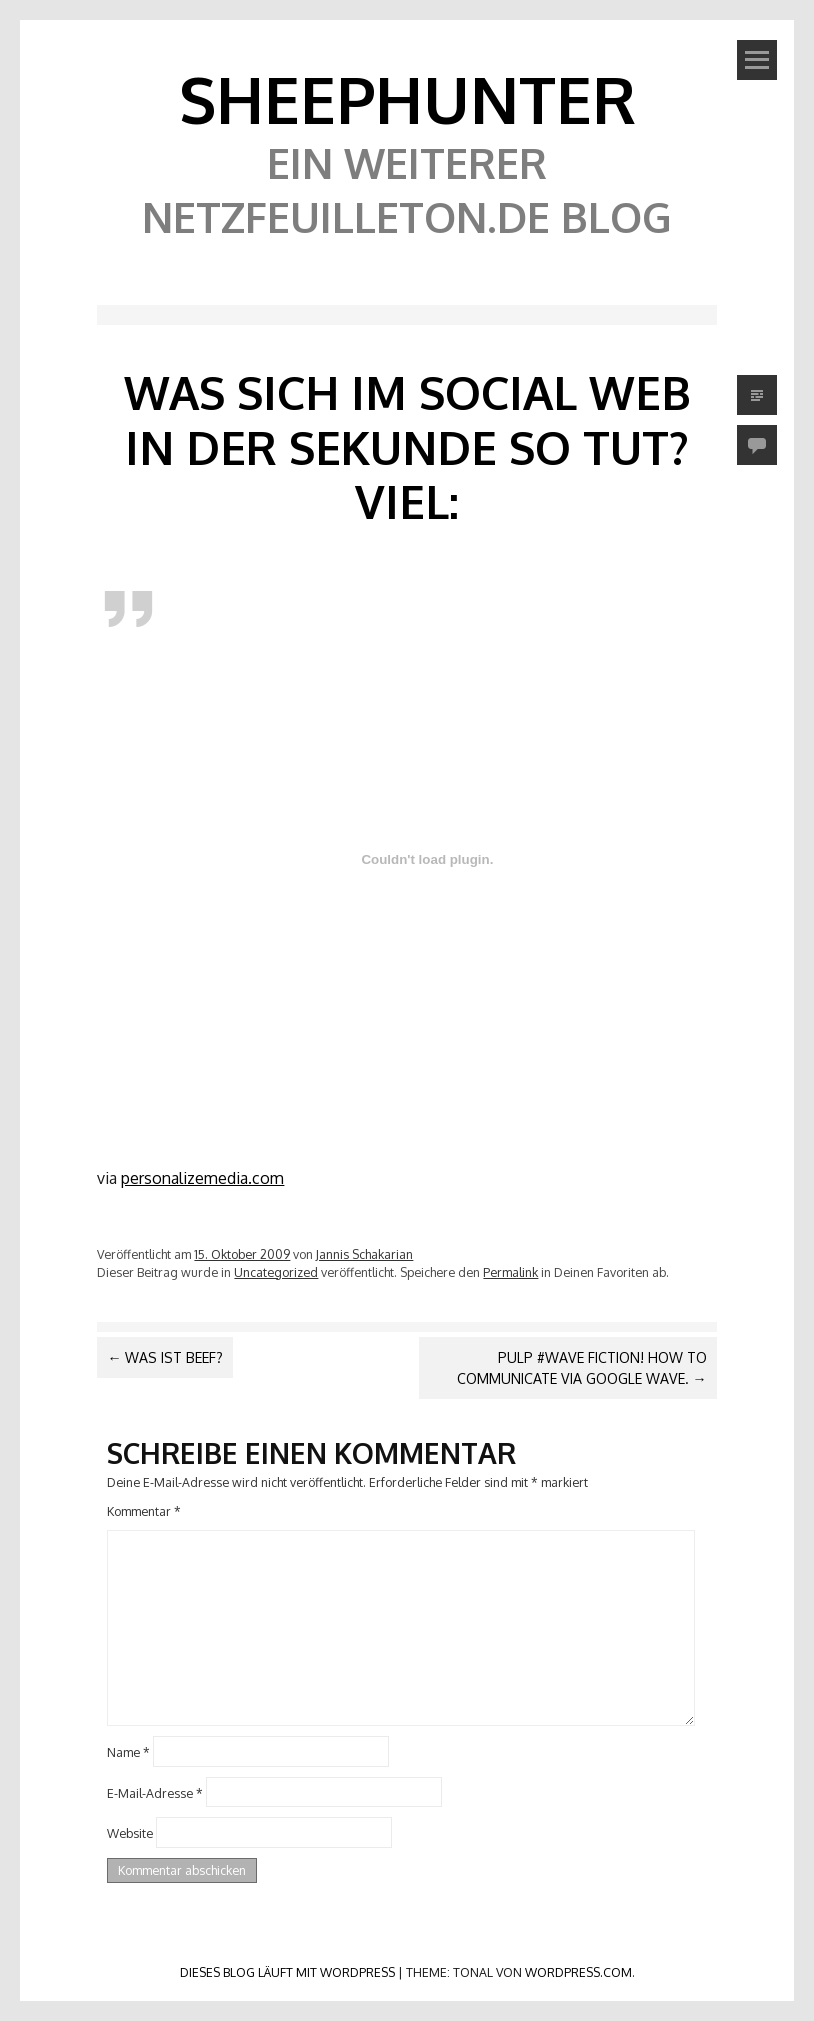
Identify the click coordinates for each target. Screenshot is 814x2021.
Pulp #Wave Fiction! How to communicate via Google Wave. (582, 1368)
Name (128, 1752)
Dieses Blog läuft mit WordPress (287, 1972)
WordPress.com (578, 1972)
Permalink (510, 1272)
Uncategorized (276, 1272)
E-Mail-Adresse (155, 1792)
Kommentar (144, 1511)
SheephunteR (407, 98)
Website (130, 1833)
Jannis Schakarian (364, 1254)
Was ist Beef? (165, 1357)
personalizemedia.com (202, 1178)
